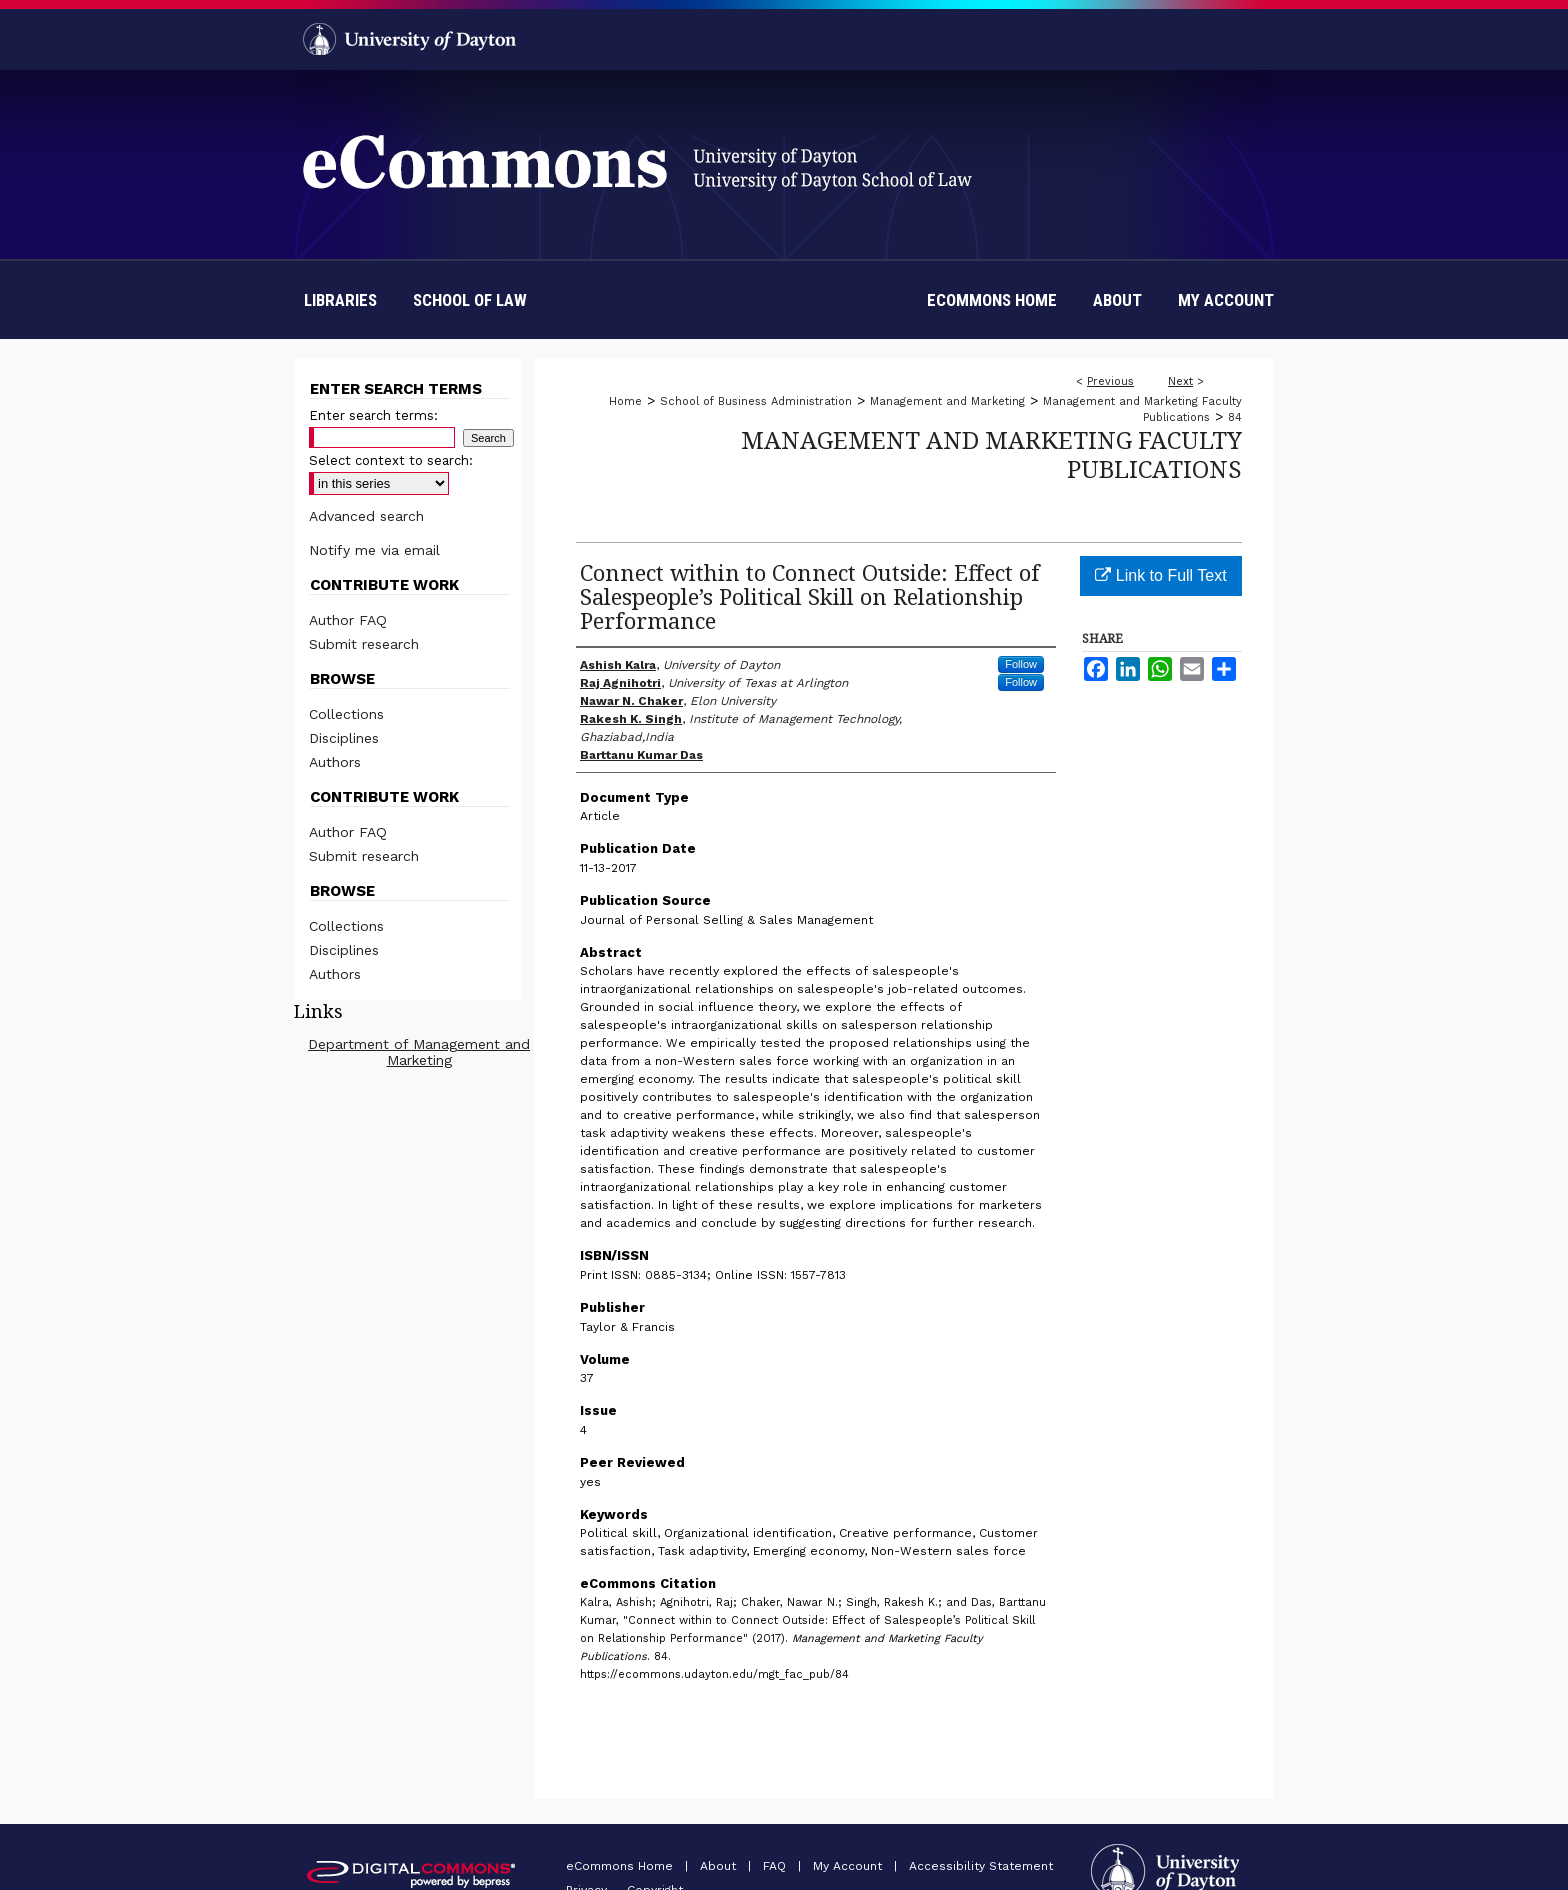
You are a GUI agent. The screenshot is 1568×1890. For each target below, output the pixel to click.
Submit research (364, 644)
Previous (1110, 381)
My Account (849, 1866)
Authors (335, 762)
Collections (346, 714)
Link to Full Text (1160, 575)
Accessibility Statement (981, 1866)
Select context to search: (391, 460)
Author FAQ (348, 620)
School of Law (470, 300)
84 (1235, 417)
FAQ (776, 1866)
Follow (1021, 664)
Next (1180, 381)
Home (625, 401)
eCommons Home (621, 1866)
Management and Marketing (947, 401)
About (720, 1866)
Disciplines (344, 738)
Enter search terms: (373, 415)
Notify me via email (374, 550)
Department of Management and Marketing (419, 1052)
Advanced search (366, 516)
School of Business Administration (756, 401)
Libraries (340, 300)
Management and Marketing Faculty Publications (991, 454)
